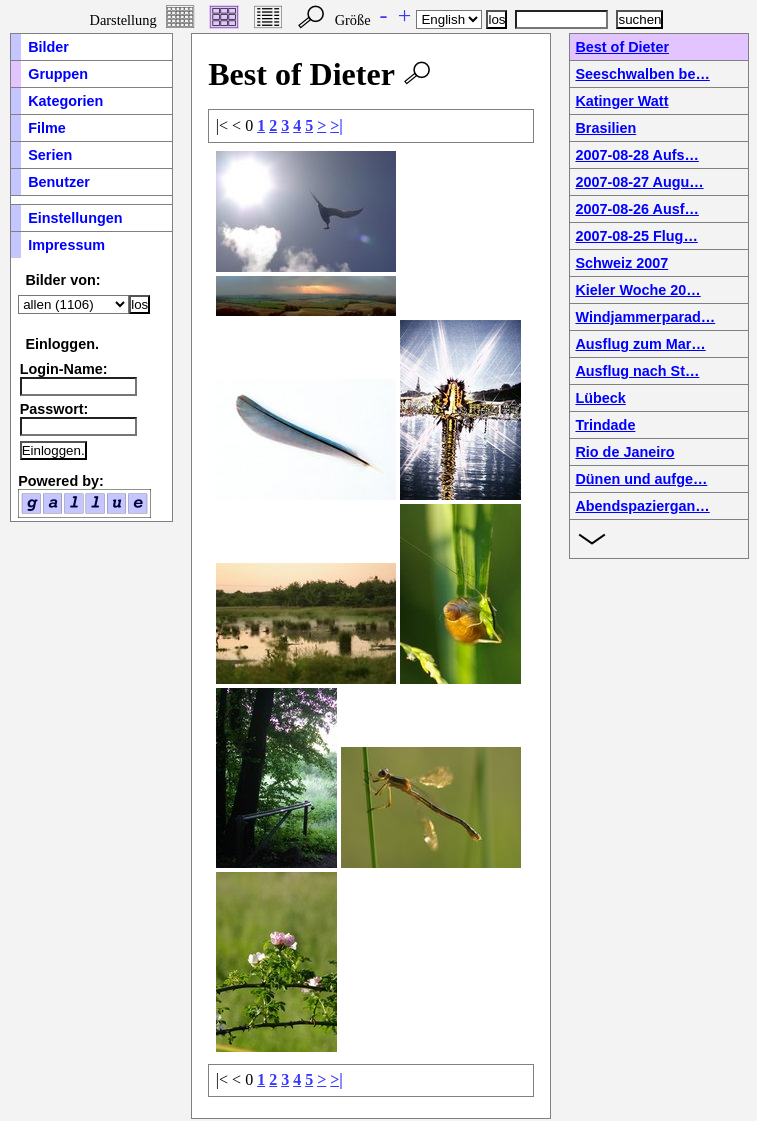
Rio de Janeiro (624, 452)
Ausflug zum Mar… (640, 344)
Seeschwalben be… (642, 74)
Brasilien (605, 128)
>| (336, 125)
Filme (47, 128)
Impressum (66, 245)
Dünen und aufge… (641, 479)
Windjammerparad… (645, 317)
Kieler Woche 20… (637, 290)
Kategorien (65, 101)
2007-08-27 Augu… (639, 182)
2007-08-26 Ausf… (636, 209)
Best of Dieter (622, 47)
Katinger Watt (621, 101)
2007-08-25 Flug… (636, 236)
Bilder (48, 47)
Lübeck (600, 398)
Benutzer (59, 182)
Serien (50, 155)
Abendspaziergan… (642, 506)
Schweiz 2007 (621, 263)
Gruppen (58, 74)
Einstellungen (75, 218)
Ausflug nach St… (637, 371)
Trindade (605, 425)
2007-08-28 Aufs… (636, 155)
